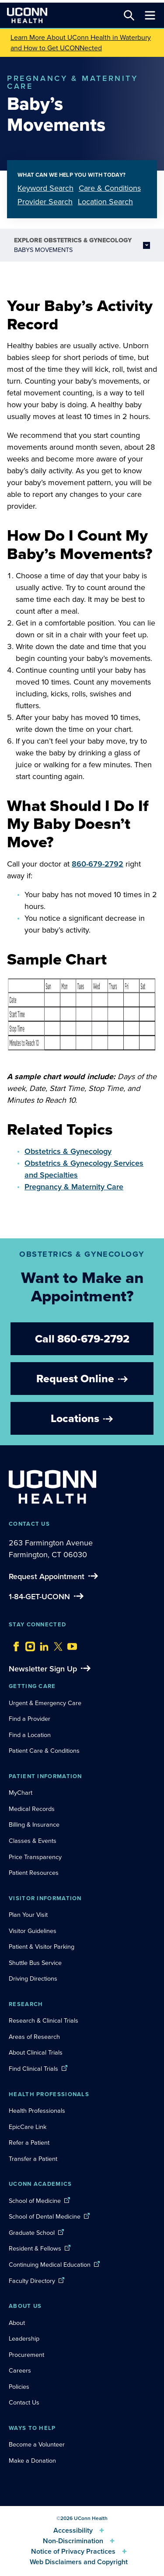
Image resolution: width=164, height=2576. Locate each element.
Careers (20, 2370)
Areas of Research (35, 2036)
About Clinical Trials (36, 2052)
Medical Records (32, 1809)
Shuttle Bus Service (35, 1963)
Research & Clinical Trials (43, 2020)
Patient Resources (34, 1872)
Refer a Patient (29, 2142)
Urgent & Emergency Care (45, 1703)
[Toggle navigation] (150, 15)
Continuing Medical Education (50, 2264)
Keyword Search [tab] (45, 188)
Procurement (26, 2354)
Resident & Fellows (35, 2248)
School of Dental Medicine (44, 2216)
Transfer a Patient (33, 2159)
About (17, 2323)
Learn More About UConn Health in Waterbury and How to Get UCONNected (80, 42)
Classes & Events (32, 1840)
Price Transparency (35, 1857)
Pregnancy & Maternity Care (73, 1186)
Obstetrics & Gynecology (68, 1151)
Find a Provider (29, 1718)
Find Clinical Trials (33, 2068)
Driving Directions (33, 1978)
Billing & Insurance (34, 1824)
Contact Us (24, 2402)
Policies (19, 2386)
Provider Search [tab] (45, 201)
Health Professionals (37, 2110)
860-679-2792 (97, 864)
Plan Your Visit (28, 1914)
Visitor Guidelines (32, 1931)
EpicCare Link (27, 2127)
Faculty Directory (32, 2281)
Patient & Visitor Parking (41, 1946)
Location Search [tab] (105, 201)
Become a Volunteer (37, 2444)
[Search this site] (129, 15)
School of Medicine (35, 2201)
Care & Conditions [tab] (110, 188)
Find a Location (30, 1735)
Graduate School (32, 2232)
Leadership (24, 2338)
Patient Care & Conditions (44, 1750)
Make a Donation (32, 2460)
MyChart (20, 1792)
